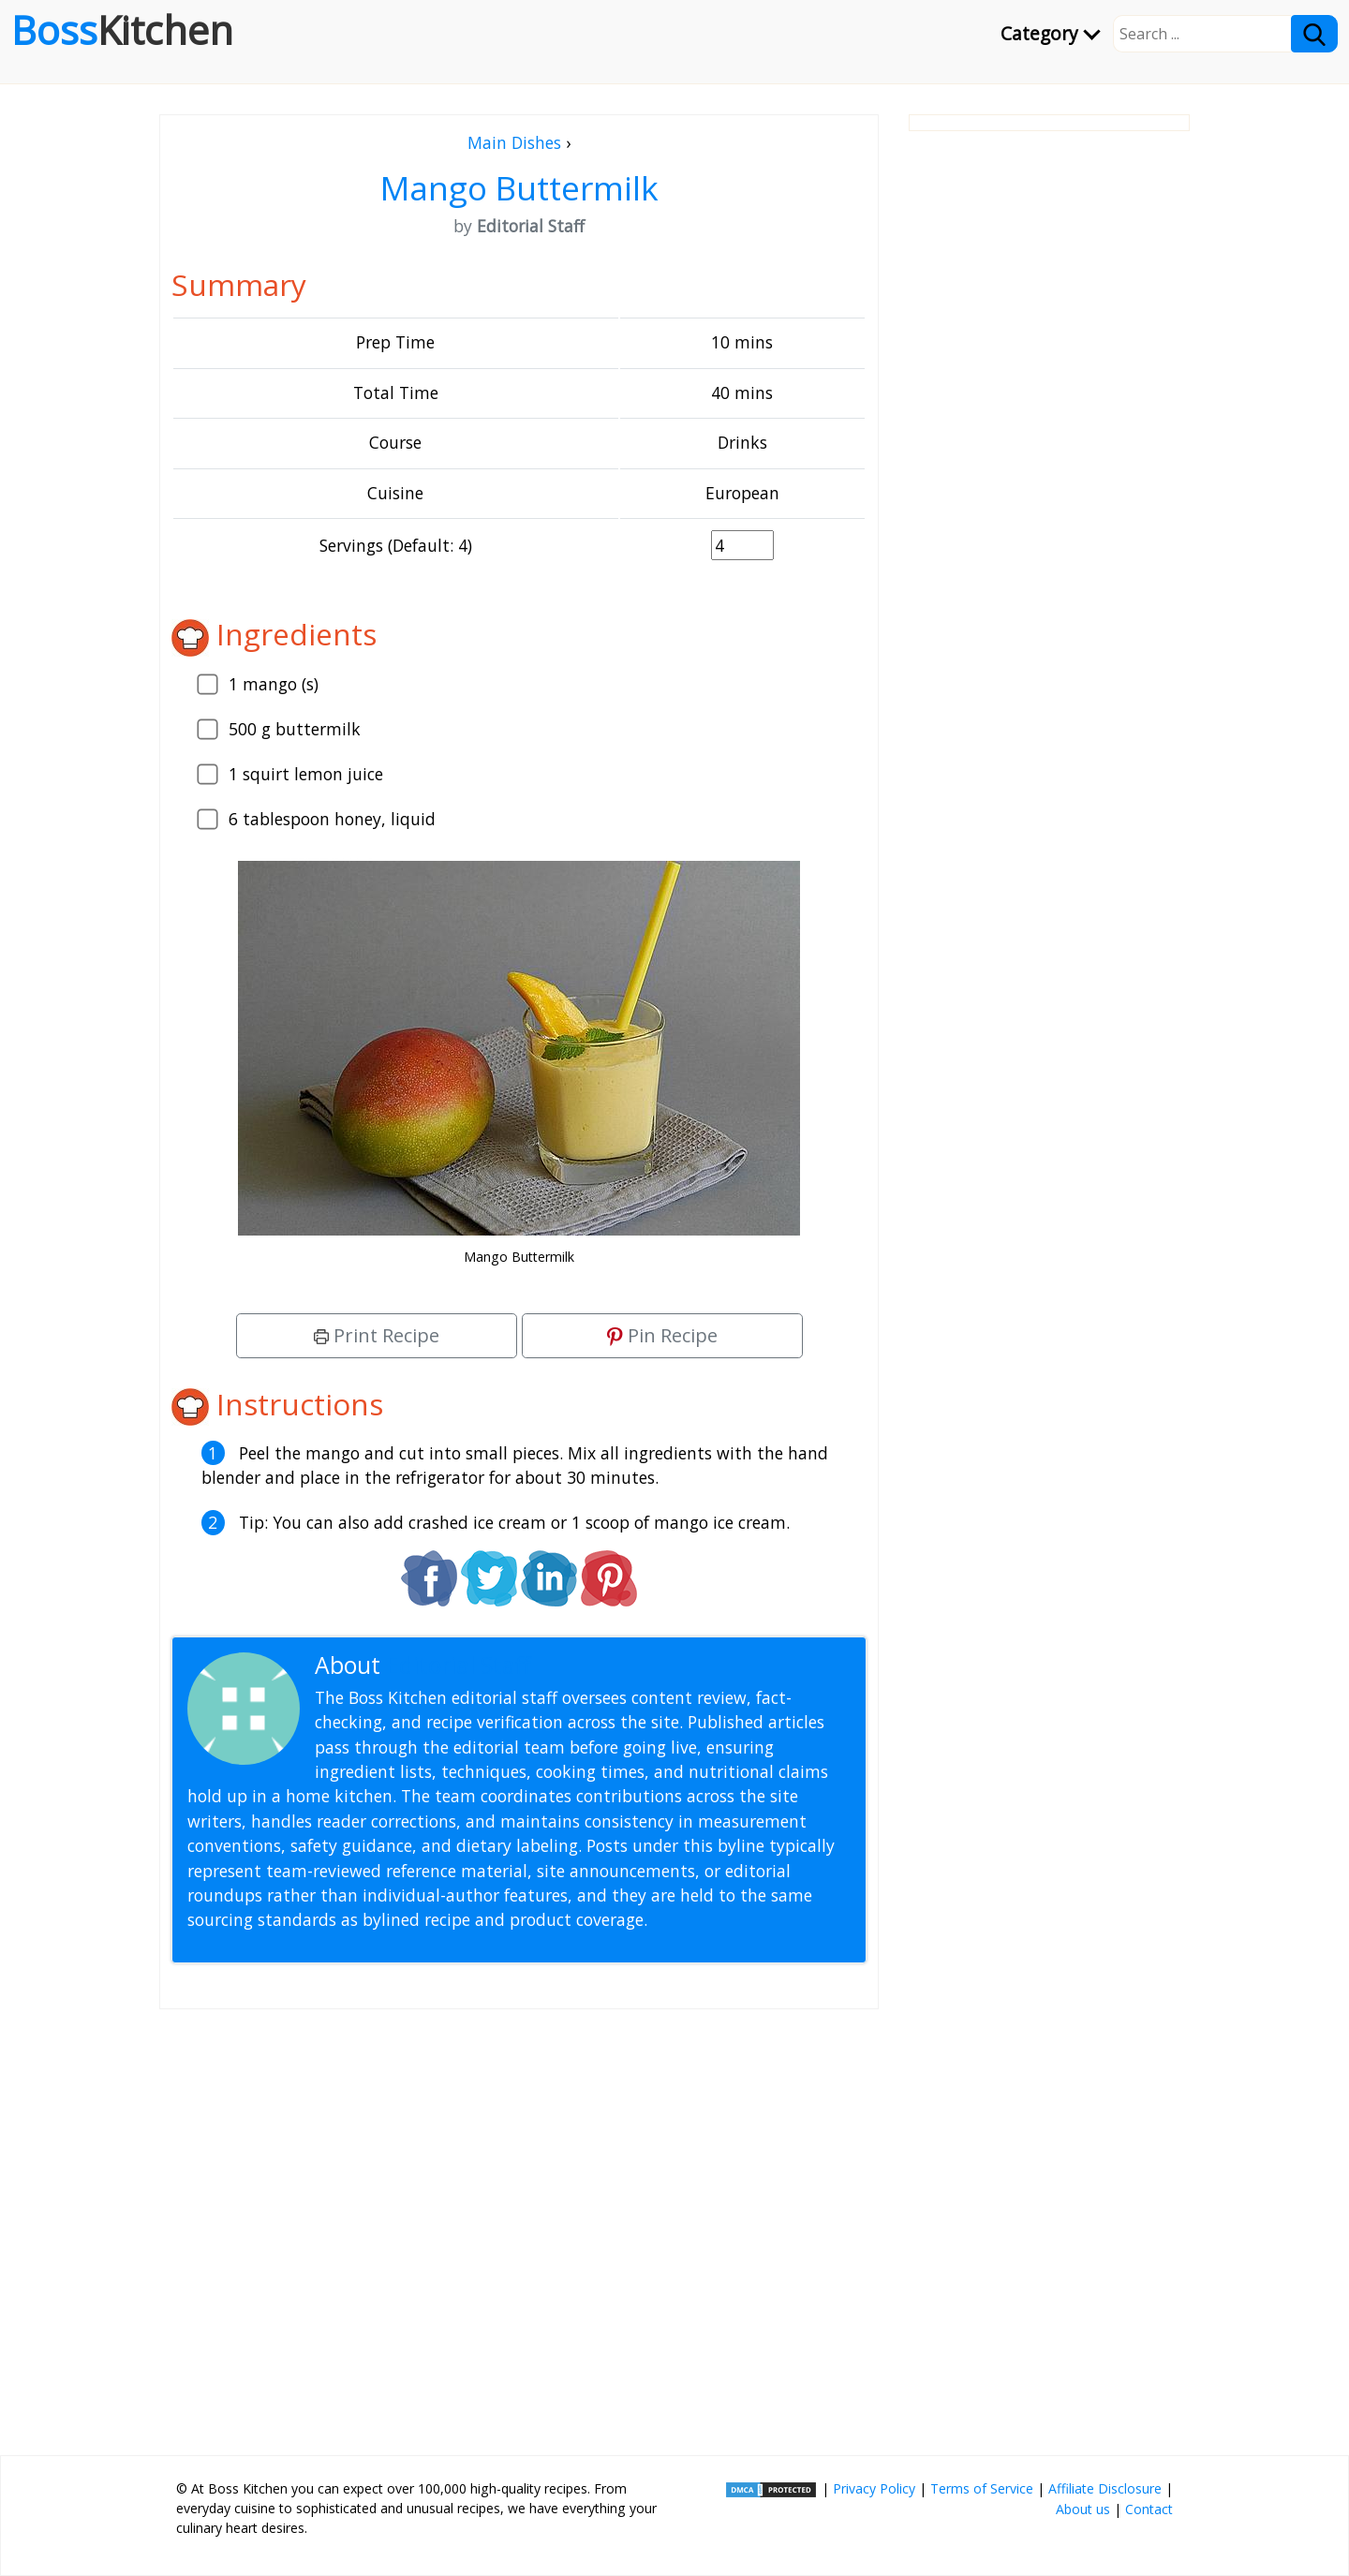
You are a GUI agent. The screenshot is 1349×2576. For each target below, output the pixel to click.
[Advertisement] (519, 2224)
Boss (122, 30)
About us (1083, 2509)
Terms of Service (981, 2488)
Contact (1149, 2509)
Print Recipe (376, 1335)
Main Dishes (514, 142)
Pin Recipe (662, 1335)
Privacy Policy (874, 2488)
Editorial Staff (458, 1665)
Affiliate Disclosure (1105, 2488)
